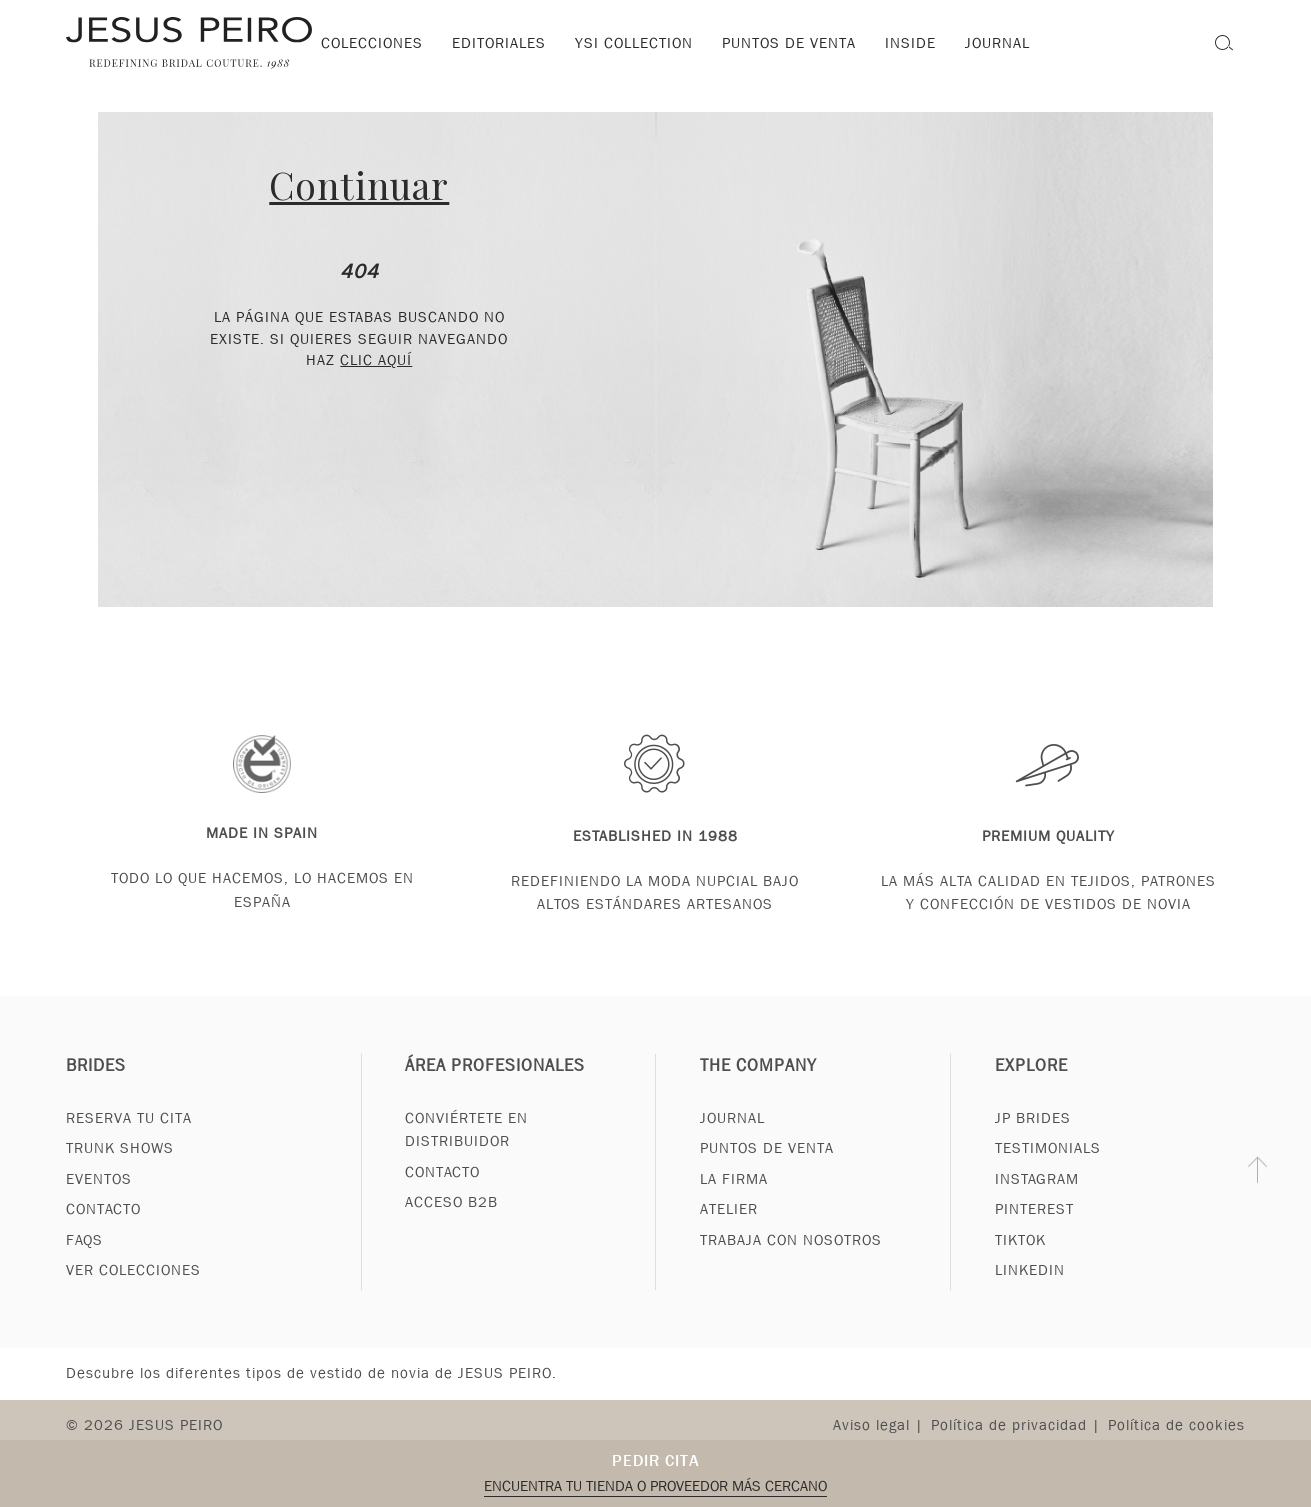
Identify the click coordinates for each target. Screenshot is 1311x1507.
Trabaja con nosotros (791, 1263)
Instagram (1037, 1202)
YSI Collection (634, 43)
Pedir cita (656, 1460)
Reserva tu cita (129, 1141)
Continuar (359, 184)
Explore (1031, 1088)
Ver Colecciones (133, 1293)
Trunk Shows (120, 1171)
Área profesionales (495, 1088)
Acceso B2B (451, 1225)
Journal (732, 1141)
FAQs (84, 1263)
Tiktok (1020, 1263)
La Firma (734, 1202)
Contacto (103, 1232)
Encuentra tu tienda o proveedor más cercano (655, 1486)
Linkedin (1030, 1293)
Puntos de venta (789, 43)
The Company (758, 1088)
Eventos (99, 1202)
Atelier (729, 1232)
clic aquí (376, 360)
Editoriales (499, 43)
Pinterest (1034, 1232)
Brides (96, 1088)
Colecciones (372, 43)
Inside (910, 43)
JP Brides (1033, 1141)
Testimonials (1048, 1171)
